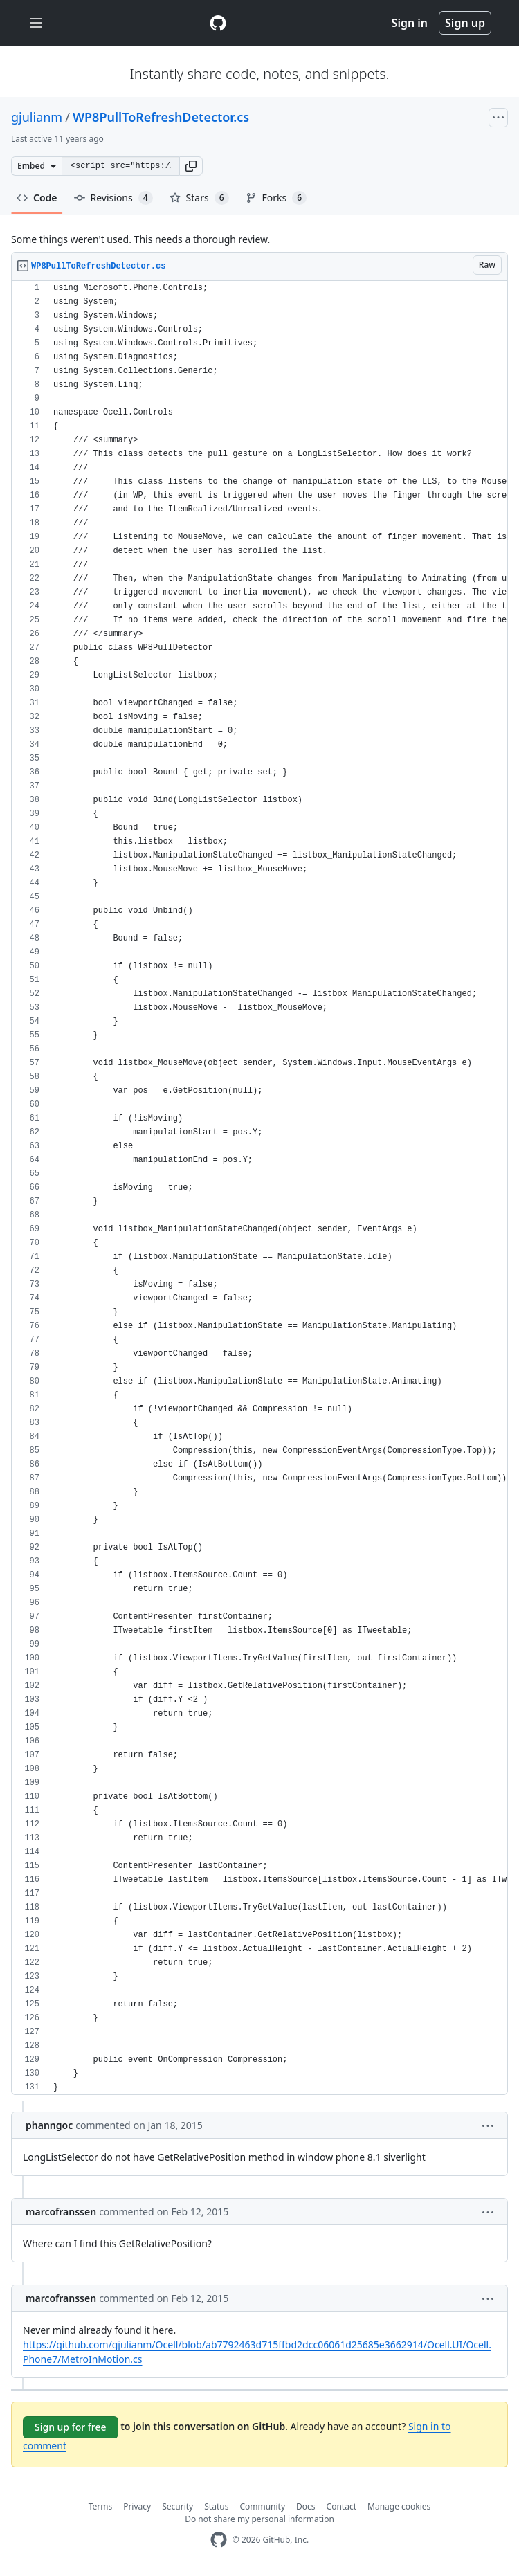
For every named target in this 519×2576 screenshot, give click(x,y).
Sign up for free (71, 2426)
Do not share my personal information (259, 2519)
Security (177, 2506)
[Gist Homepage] (218, 23)
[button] (191, 166)
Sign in (410, 22)
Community (262, 2506)
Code (37, 197)
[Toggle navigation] (36, 23)
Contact (341, 2506)
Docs (306, 2506)
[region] (259, 1188)
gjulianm (36, 117)
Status (216, 2506)
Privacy (137, 2506)
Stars (199, 198)
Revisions (113, 198)
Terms (101, 2506)
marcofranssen (61, 2211)
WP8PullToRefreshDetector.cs (161, 117)
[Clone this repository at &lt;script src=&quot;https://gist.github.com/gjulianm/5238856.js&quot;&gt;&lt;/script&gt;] (120, 166)
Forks (276, 198)
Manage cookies (398, 2506)
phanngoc (49, 2125)
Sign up (465, 22)
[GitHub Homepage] (218, 2539)
